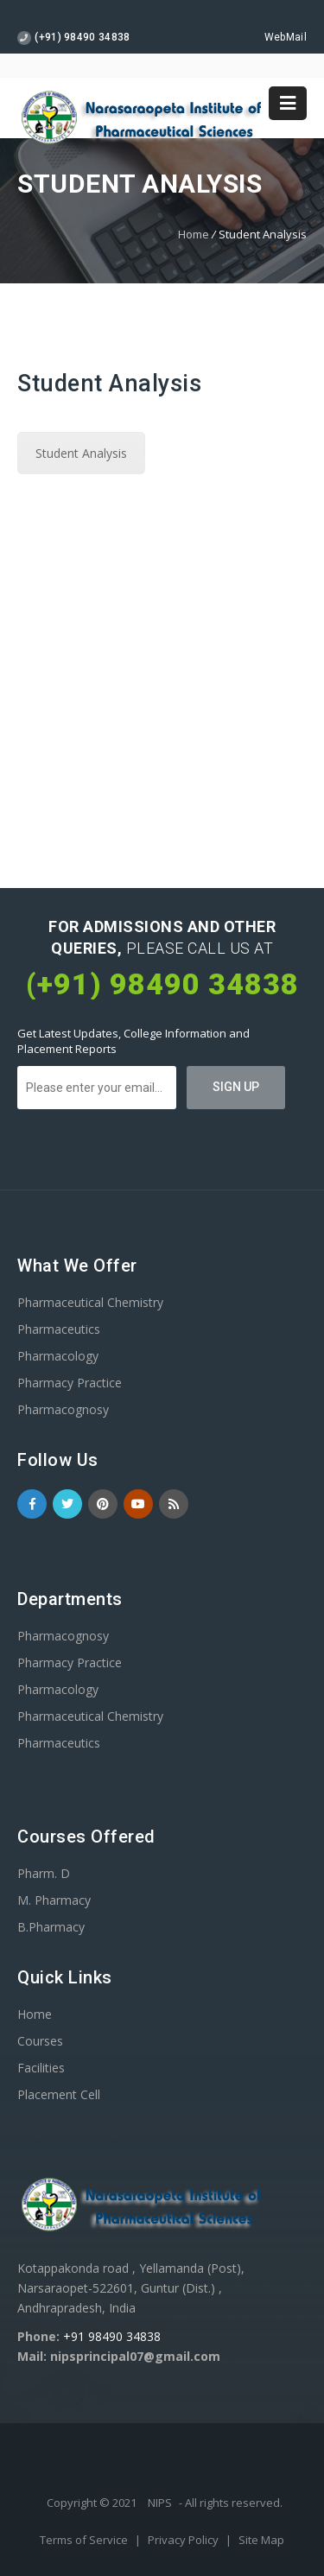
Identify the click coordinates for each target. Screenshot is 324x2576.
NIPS (160, 2502)
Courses (40, 2041)
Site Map (261, 2539)
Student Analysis (81, 453)
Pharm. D (43, 1873)
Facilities (41, 2067)
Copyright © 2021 (93, 2502)
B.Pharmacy (51, 1927)
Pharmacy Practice (69, 1382)
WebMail (285, 37)
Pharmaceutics (58, 1329)
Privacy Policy (184, 2539)
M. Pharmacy (54, 1900)
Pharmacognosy (63, 1409)
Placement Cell (58, 2094)
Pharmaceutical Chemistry (90, 1302)
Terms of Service (85, 2539)
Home (193, 234)
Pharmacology (57, 1356)
